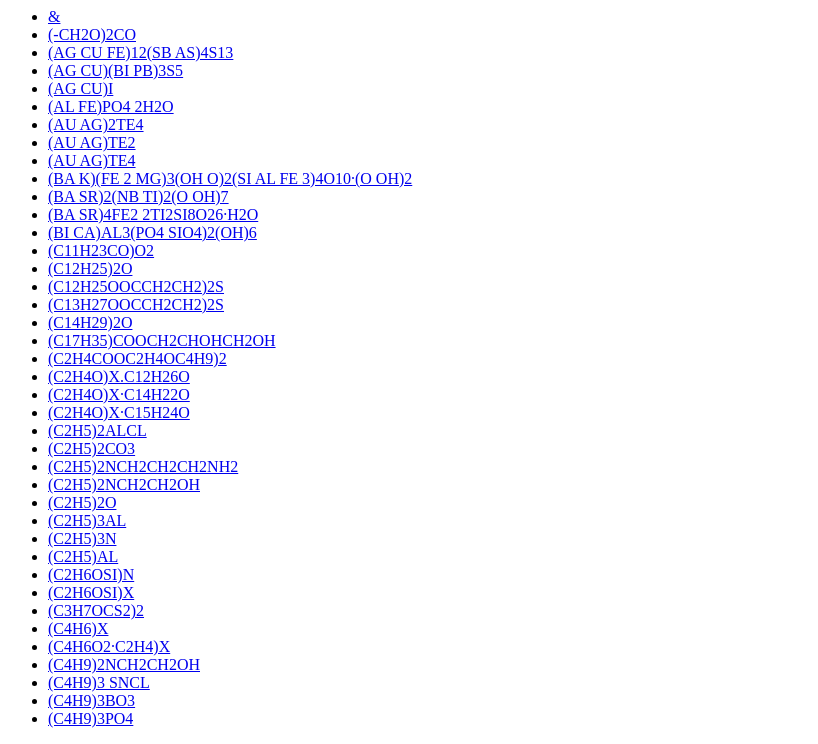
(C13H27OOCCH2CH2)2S (136, 304)
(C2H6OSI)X (91, 592)
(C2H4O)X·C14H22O (119, 394)
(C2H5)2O (82, 502)
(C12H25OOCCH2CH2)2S (136, 286)
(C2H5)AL (83, 556)
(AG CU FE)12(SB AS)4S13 (140, 52)
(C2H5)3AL (87, 520)
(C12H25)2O (90, 268)
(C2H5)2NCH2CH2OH (124, 484)
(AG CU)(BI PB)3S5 (115, 70)
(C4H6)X (78, 628)
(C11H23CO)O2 (101, 250)
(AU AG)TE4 (92, 160)
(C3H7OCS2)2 (96, 610)
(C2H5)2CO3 (91, 448)
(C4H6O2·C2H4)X (109, 646)
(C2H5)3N (82, 538)
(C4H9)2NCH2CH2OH (124, 664)
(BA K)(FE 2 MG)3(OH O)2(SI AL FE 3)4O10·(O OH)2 (230, 178)
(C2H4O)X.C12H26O (119, 376)
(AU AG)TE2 (92, 142)
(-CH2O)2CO (92, 34)
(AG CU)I (80, 88)
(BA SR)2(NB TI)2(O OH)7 (138, 196)
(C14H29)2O (90, 322)
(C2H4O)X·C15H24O (119, 412)
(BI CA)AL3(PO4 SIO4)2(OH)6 (152, 232)
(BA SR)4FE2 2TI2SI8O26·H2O (153, 214)
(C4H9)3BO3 (91, 700)
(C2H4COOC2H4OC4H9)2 (137, 358)
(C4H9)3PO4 (90, 718)
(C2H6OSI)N (91, 574)
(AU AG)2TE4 (96, 124)
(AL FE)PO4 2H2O (111, 106)
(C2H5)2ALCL (97, 430)
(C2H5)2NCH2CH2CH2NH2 (143, 466)
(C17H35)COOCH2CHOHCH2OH (162, 340)
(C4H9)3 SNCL (99, 682)
